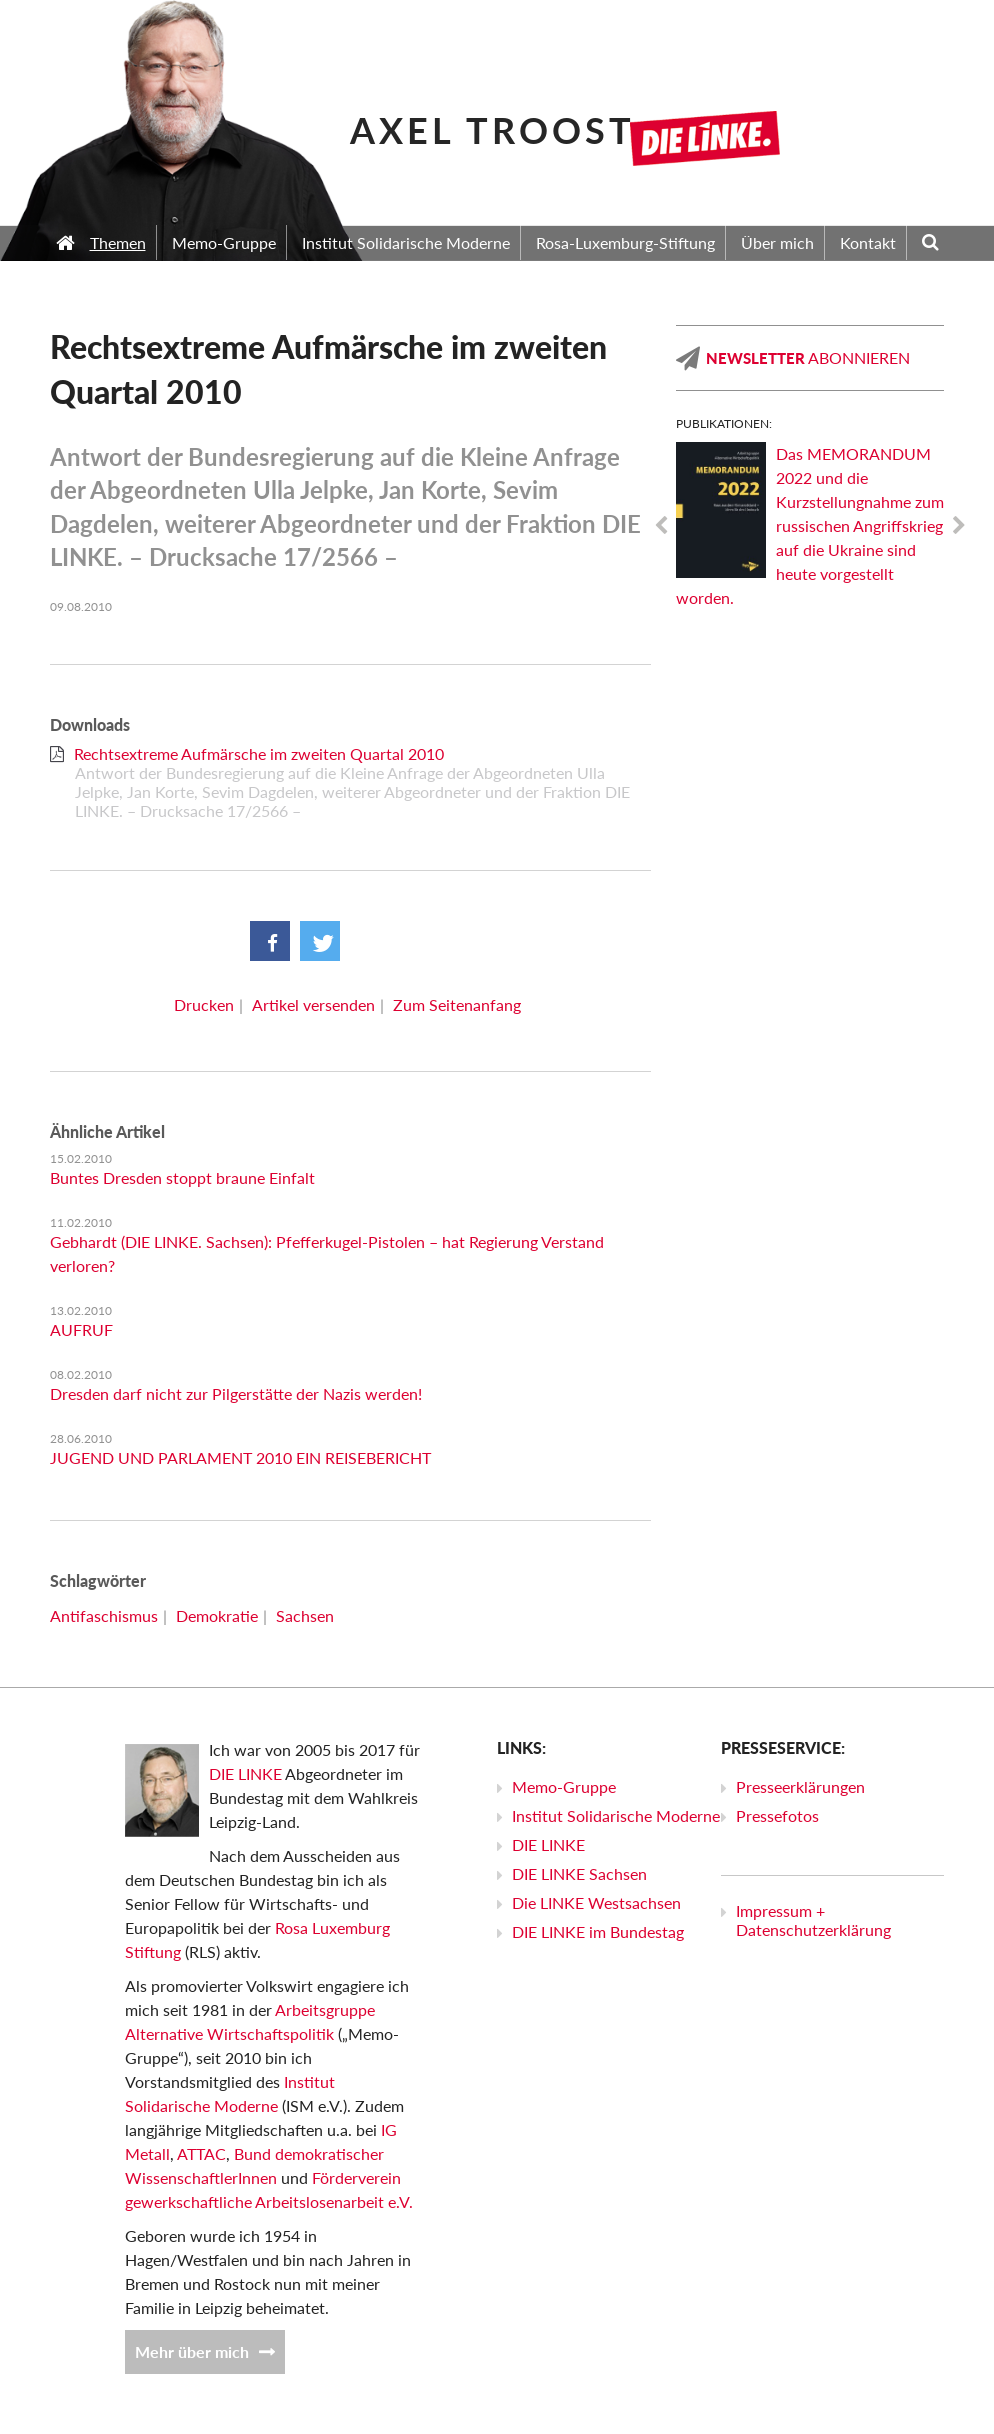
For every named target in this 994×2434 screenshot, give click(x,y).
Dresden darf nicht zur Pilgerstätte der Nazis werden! (236, 1393)
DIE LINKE (245, 1773)
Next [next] (959, 526)
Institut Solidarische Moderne (616, 1815)
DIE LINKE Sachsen (579, 1873)
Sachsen (305, 1615)
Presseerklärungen (800, 1786)
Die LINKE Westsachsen (596, 1902)
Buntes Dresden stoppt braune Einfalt (182, 1177)
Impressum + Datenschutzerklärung (813, 1920)
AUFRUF (81, 1329)
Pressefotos (777, 1815)
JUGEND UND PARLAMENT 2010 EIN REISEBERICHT (240, 1457)
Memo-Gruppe (564, 1786)
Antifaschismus (104, 1615)
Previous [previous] (661, 526)
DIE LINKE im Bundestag (598, 1931)
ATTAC (201, 2153)
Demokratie (217, 1615)
